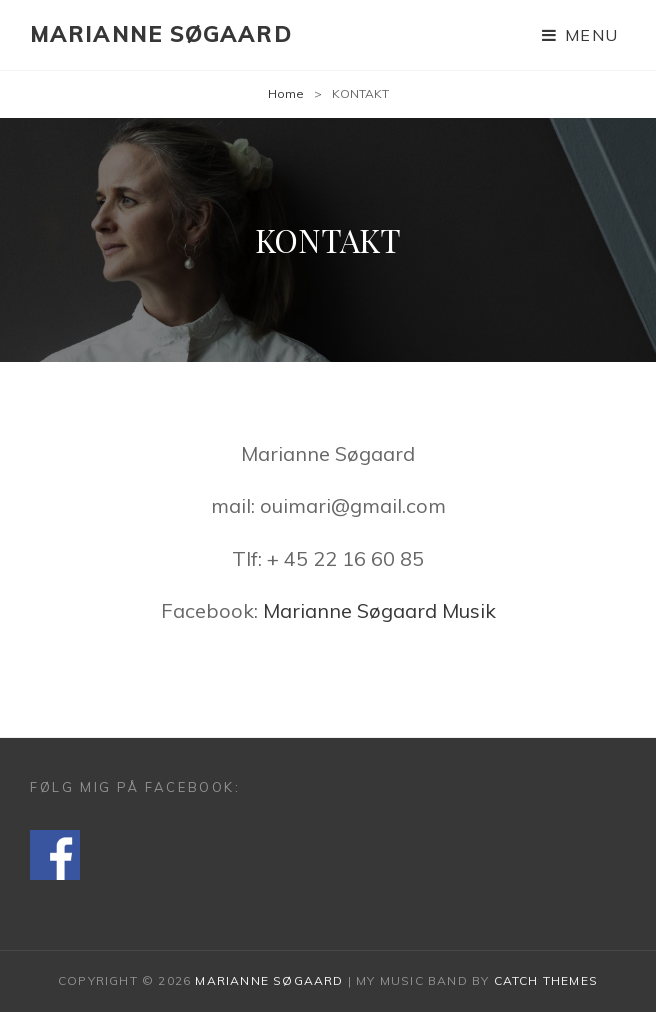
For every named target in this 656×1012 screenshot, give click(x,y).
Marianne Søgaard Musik (379, 610)
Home (286, 93)
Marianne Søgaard (161, 34)
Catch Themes (546, 980)
